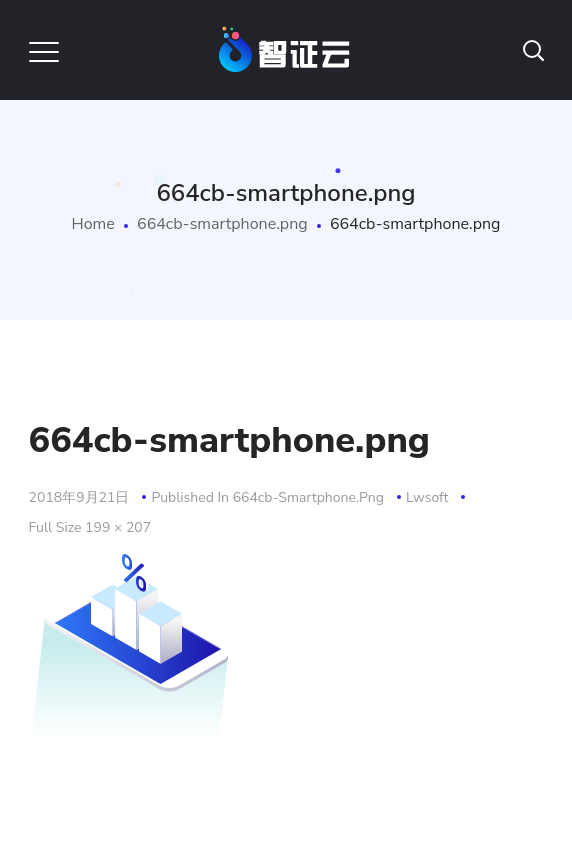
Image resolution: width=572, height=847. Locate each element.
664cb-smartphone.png (222, 224)
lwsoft (427, 497)
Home (93, 224)
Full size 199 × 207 (90, 527)
